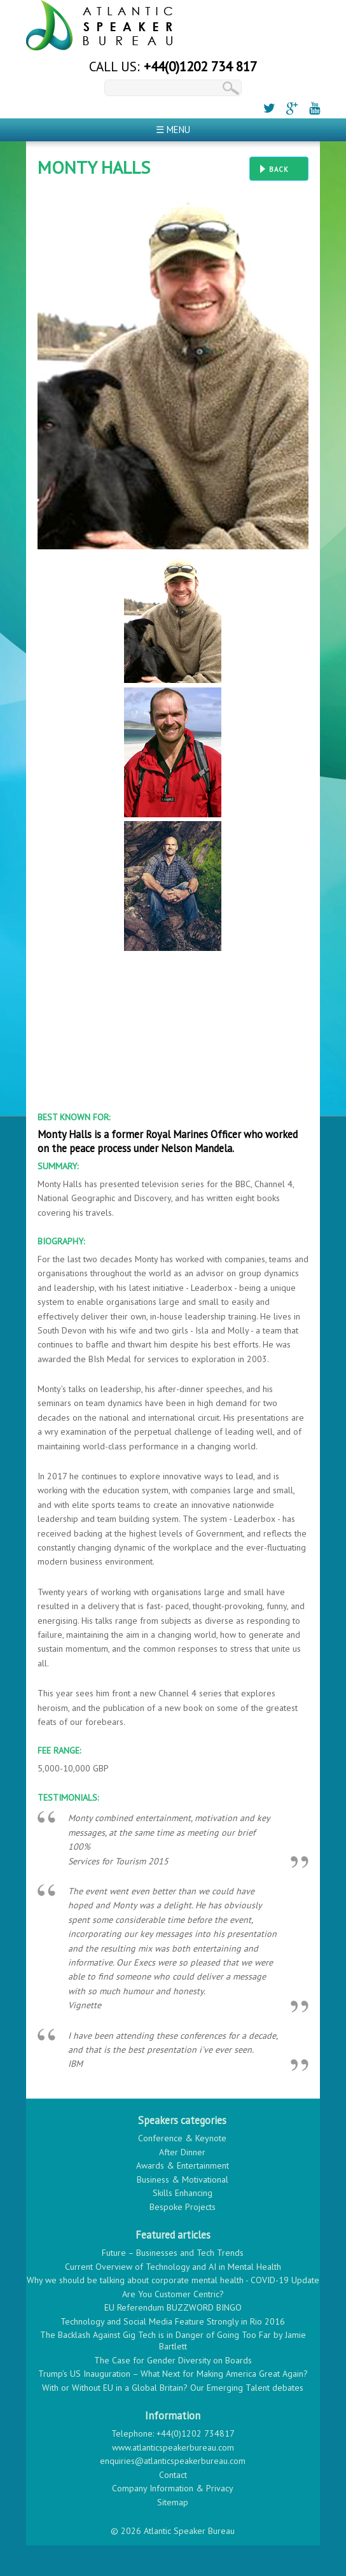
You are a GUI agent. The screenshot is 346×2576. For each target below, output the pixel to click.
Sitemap (172, 2502)
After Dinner (182, 2152)
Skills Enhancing (182, 2193)
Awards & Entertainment (182, 2165)
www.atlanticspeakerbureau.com (173, 2447)
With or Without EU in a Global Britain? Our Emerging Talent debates (172, 2387)
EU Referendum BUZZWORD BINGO (173, 2307)
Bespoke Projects (182, 2207)
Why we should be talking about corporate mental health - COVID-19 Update (173, 2280)
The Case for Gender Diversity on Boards (173, 2360)
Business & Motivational (182, 2179)
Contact (173, 2475)
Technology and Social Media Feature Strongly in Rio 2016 (172, 2321)
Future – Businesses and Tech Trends (173, 2252)
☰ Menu (173, 129)
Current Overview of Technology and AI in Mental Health (173, 2266)
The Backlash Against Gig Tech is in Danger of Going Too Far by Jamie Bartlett (173, 2340)
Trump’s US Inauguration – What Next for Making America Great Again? (173, 2373)
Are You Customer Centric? (173, 2294)
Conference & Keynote (182, 2138)
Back (279, 169)
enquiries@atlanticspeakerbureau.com (173, 2461)
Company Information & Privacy (172, 2488)
